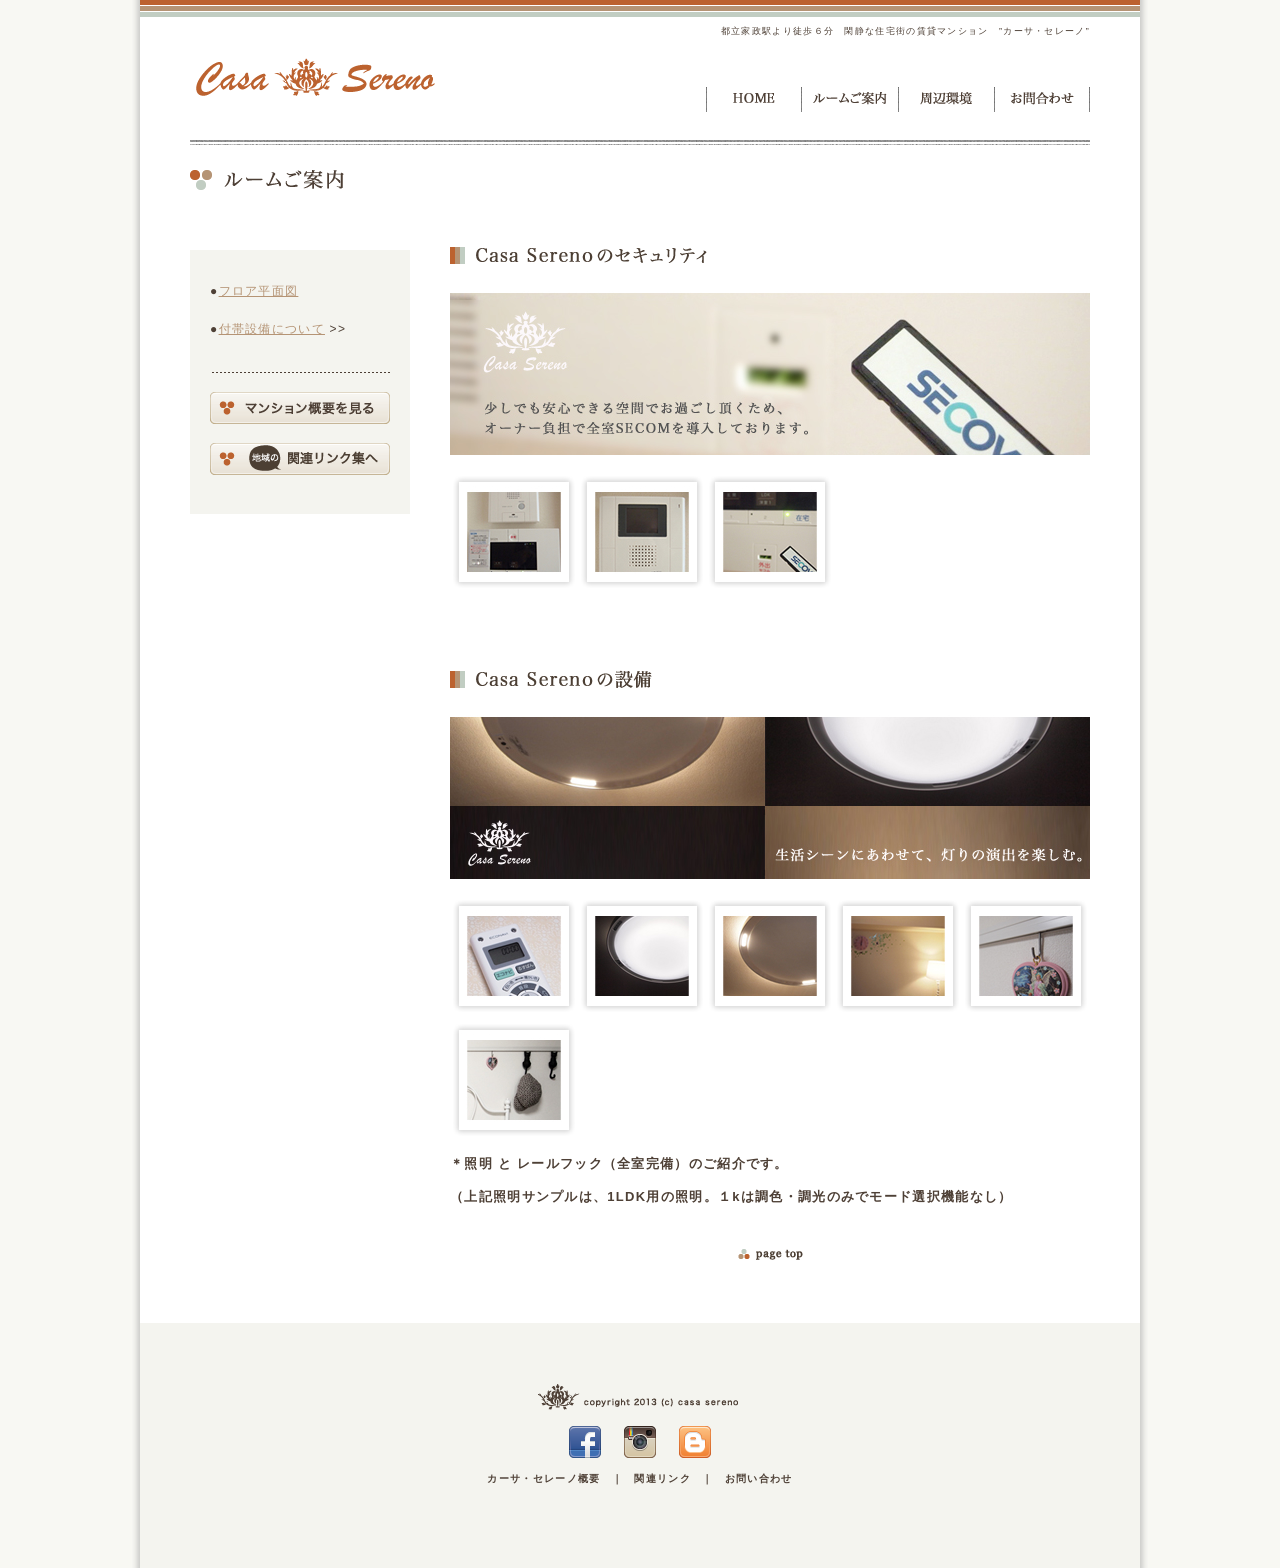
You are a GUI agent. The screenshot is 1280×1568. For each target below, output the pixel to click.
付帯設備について (272, 329)
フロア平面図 (259, 291)
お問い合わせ (759, 1478)
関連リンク (662, 1478)
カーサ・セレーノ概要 (543, 1478)
